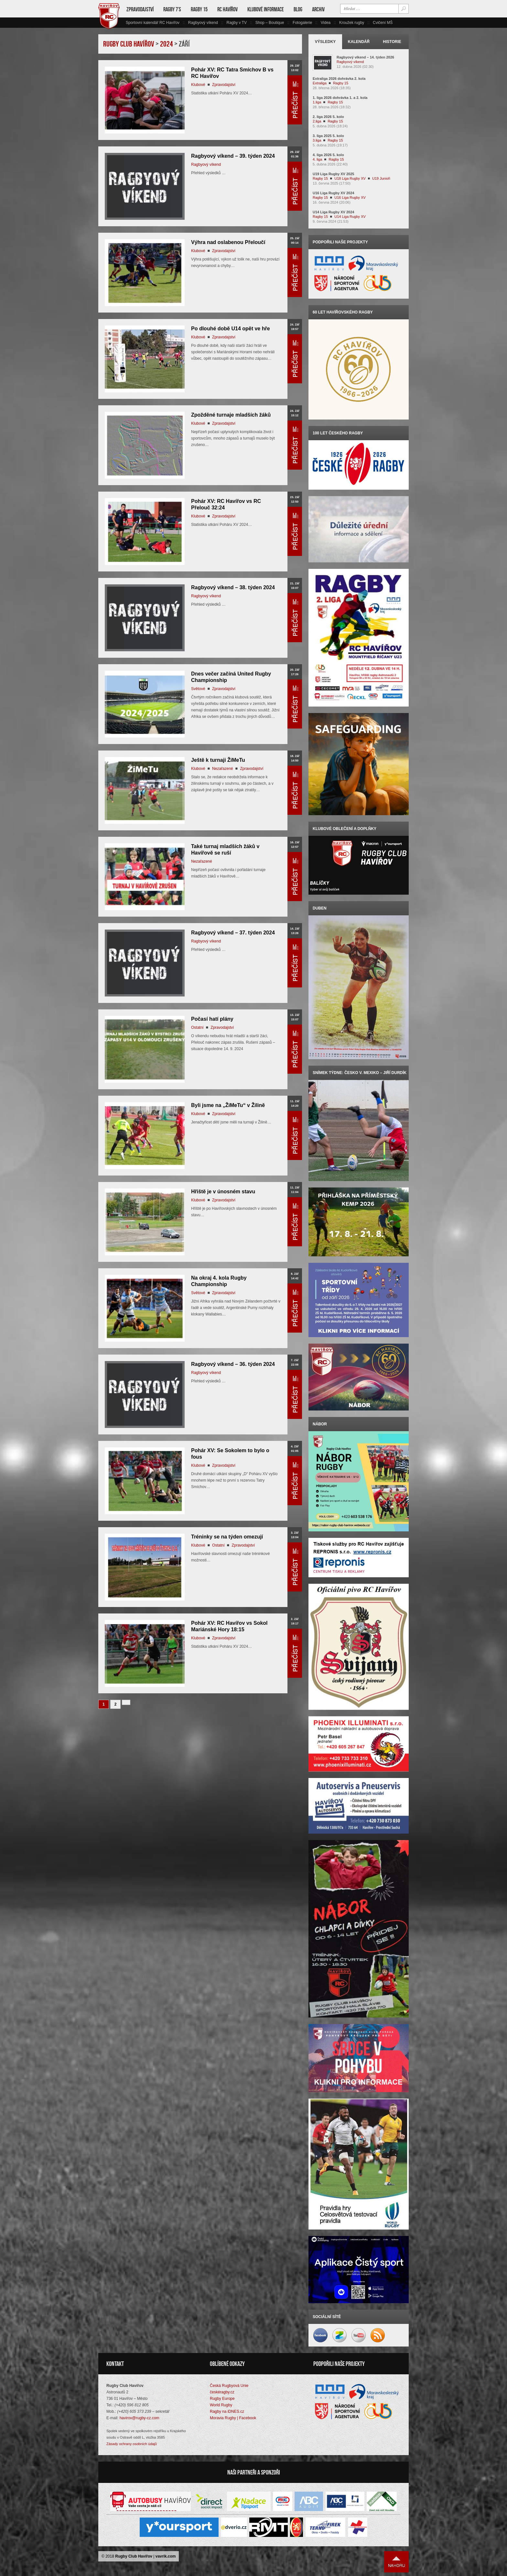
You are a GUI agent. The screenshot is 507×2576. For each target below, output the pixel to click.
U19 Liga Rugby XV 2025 (333, 174)
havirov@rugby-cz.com (139, 2418)
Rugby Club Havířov (133, 2556)
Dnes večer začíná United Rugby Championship (231, 677)
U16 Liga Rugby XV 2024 (333, 193)
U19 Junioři (381, 178)
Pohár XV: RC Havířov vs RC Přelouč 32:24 (226, 504)
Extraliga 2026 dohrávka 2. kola (339, 78)
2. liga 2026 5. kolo (328, 117)
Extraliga (320, 83)
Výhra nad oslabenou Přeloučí (228, 242)
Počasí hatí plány (212, 1019)
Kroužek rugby (351, 22)
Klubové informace (265, 9)
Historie (392, 41)
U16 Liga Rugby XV (350, 197)
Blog (298, 9)
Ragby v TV (236, 22)
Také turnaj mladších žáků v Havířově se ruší (225, 850)
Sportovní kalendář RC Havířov (152, 22)
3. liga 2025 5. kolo (328, 136)
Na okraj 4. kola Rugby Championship (219, 1281)
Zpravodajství (140, 9)
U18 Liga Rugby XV (350, 178)
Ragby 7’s (172, 9)
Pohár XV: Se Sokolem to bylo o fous (230, 1454)
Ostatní (197, 1027)
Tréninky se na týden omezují (227, 1536)
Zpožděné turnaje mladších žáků (231, 415)
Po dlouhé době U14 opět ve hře (230, 328)
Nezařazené (222, 768)
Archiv (318, 9)
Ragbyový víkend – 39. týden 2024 (233, 156)
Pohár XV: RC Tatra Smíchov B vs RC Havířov (232, 73)
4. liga (317, 159)
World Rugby (221, 2405)
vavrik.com (166, 2556)
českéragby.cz (222, 2392)
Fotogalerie (302, 22)
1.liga (317, 102)
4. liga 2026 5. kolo (328, 155)
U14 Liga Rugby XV (350, 216)
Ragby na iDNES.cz (227, 2411)
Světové (198, 689)
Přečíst (294, 99)
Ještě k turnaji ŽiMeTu (218, 760)
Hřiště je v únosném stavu (223, 1191)
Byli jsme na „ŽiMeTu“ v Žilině (228, 1105)
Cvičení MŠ (383, 22)
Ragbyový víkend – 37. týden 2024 (233, 932)
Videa (325, 22)
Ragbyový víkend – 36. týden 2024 (233, 1364)
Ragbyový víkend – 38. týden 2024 (233, 587)
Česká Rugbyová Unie (229, 2385)
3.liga (317, 140)
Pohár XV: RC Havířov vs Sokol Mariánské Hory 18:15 (229, 1626)
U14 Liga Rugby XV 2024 (333, 212)
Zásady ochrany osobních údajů (131, 2444)
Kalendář (359, 41)
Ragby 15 (199, 9)
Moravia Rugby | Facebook (233, 2418)
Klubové (198, 84)
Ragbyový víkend (203, 22)
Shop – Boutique (269, 22)
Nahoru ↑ (396, 2561)
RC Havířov (227, 9)
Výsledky (325, 41)
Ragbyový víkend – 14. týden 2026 (365, 57)
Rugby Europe (222, 2398)
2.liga (317, 121)
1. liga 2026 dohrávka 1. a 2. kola (340, 98)
